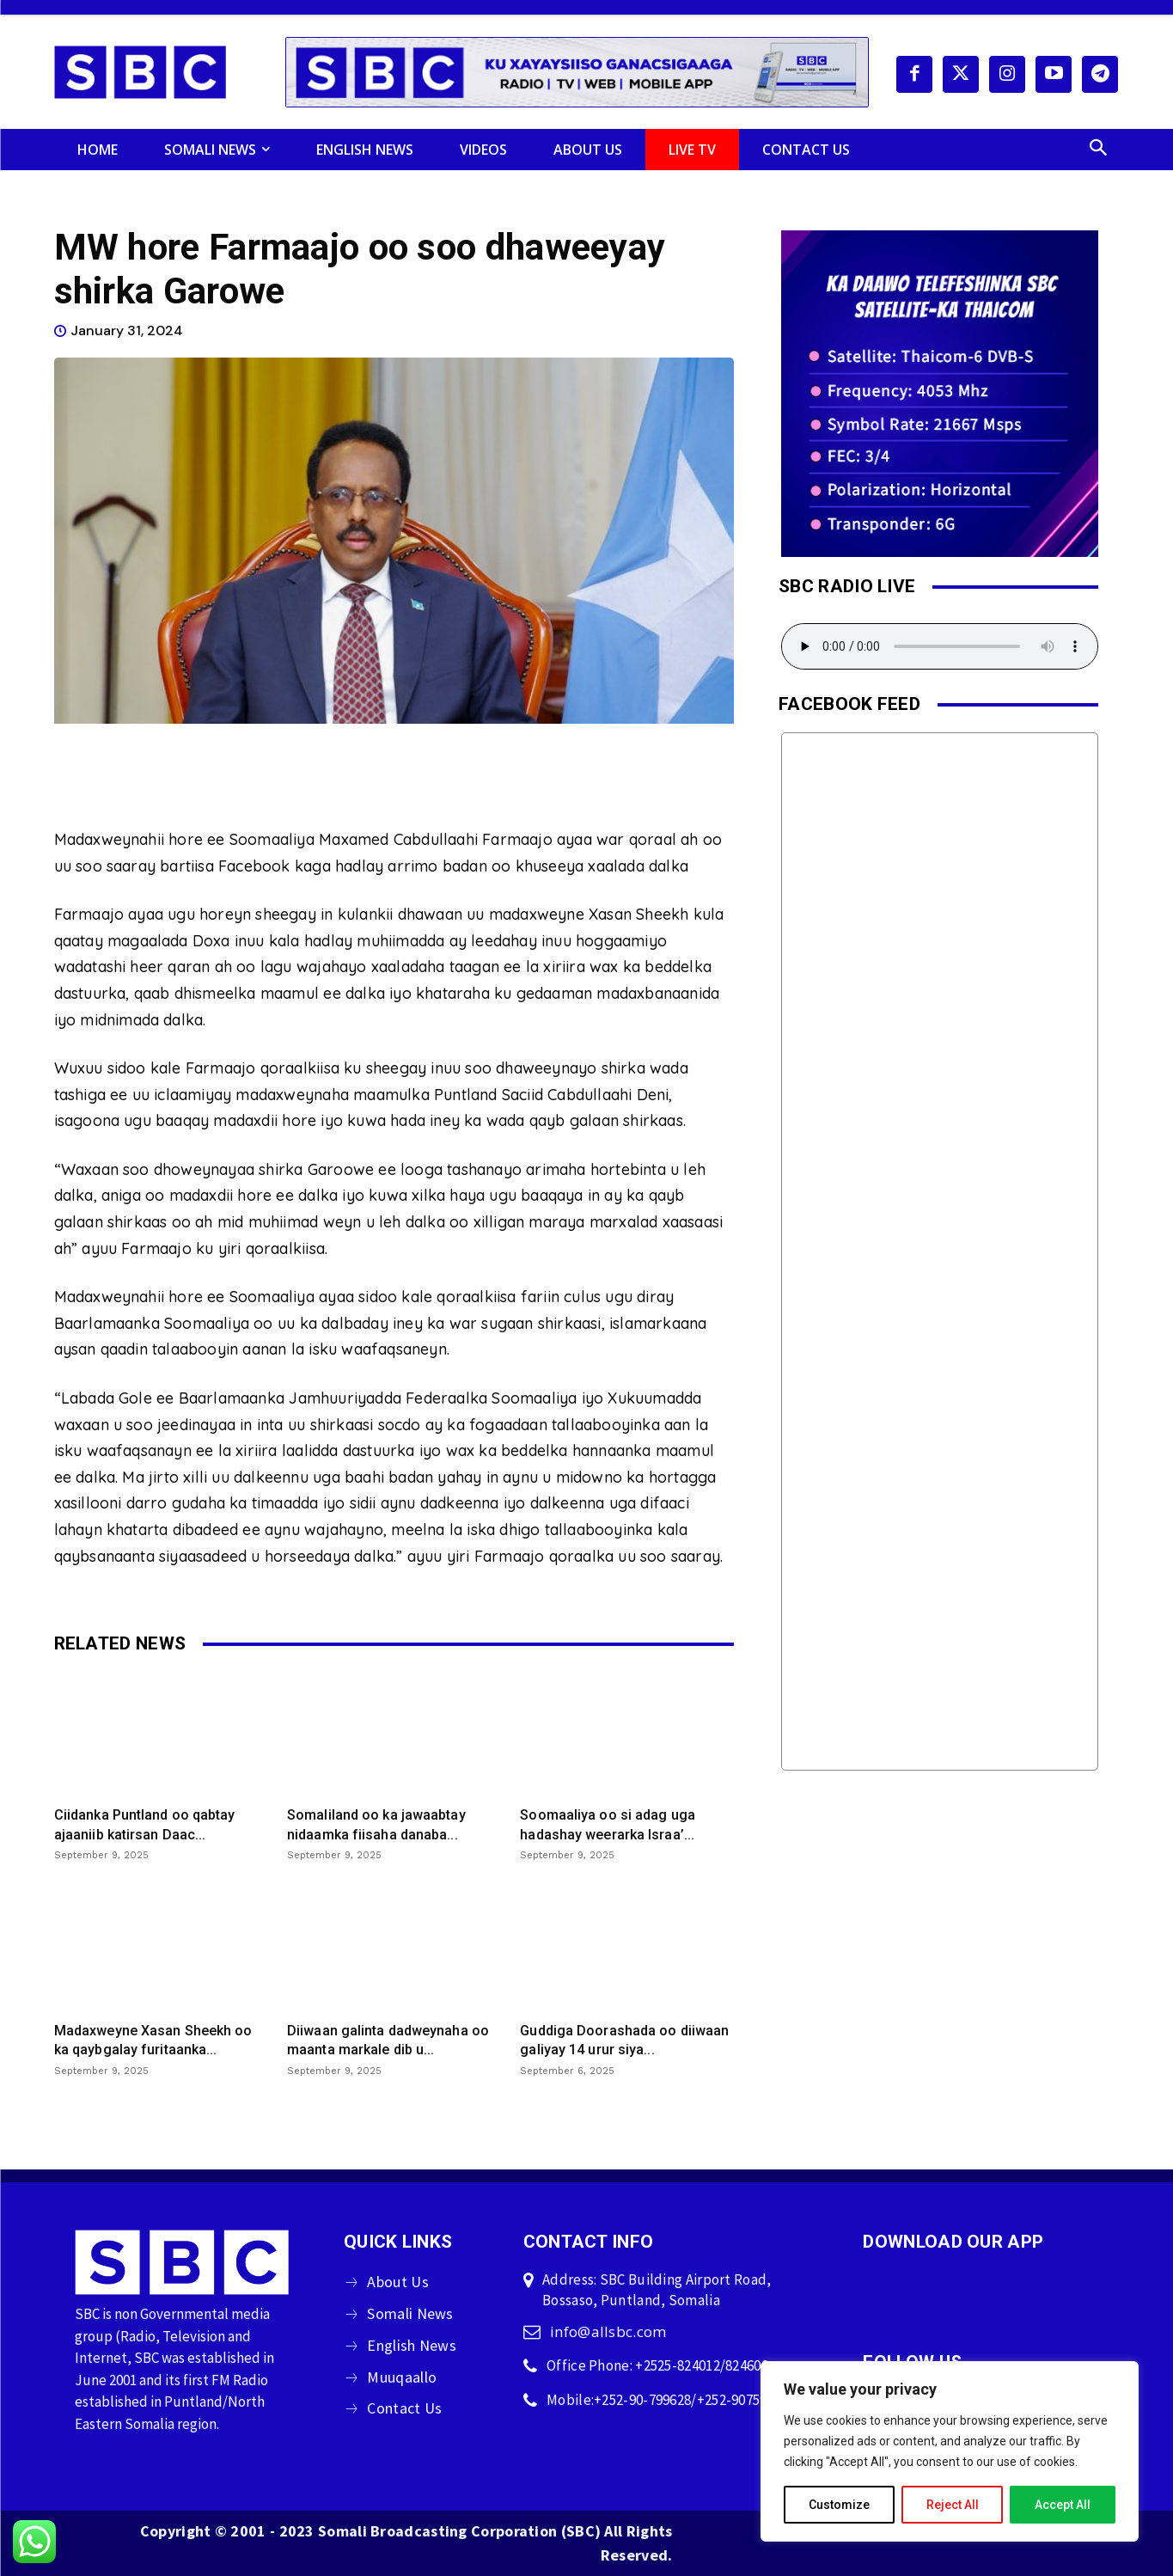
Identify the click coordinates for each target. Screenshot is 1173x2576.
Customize (839, 2505)
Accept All (1063, 2505)
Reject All (952, 2505)
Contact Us (404, 2408)
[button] (1098, 149)
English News (411, 2345)
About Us (397, 2281)
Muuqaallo (402, 2377)
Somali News (410, 2313)
